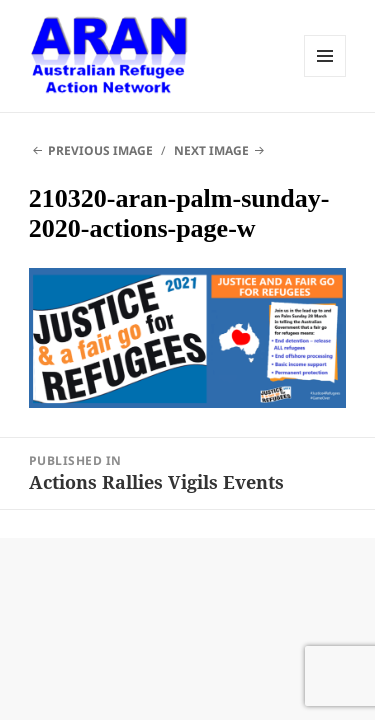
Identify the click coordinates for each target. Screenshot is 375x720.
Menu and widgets (325, 56)
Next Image (211, 150)
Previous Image (100, 150)
